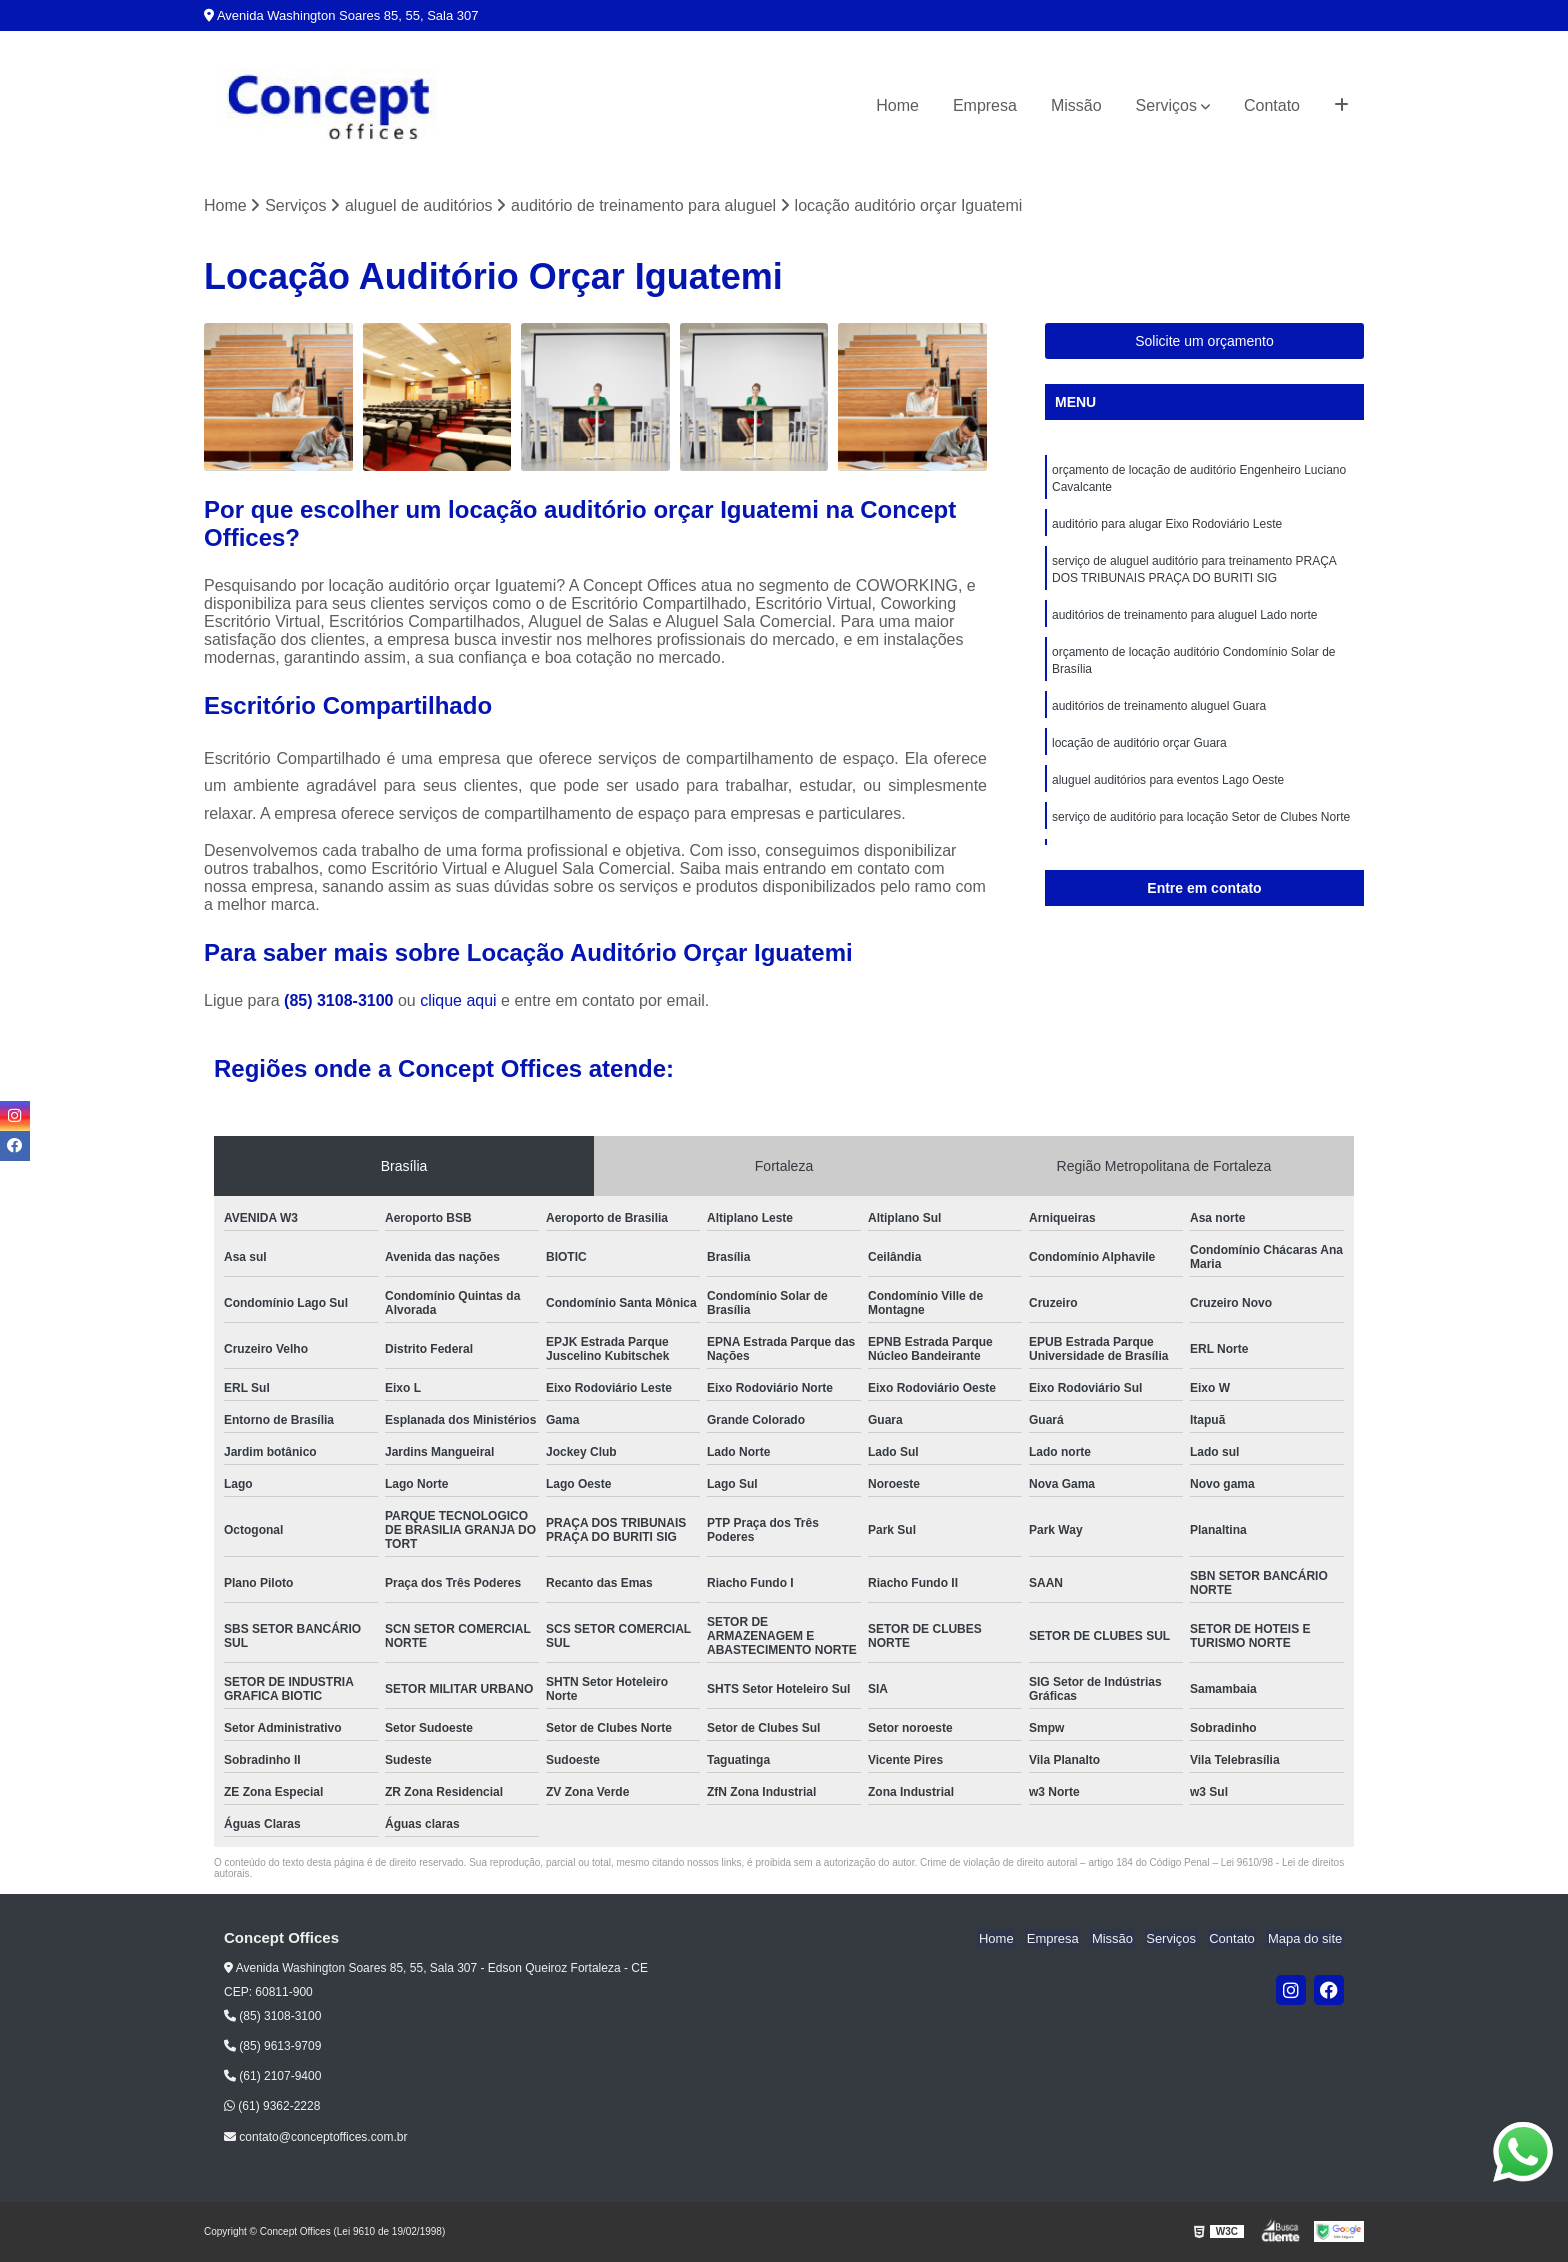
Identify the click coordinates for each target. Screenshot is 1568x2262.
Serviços (1166, 105)
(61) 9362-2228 (272, 2107)
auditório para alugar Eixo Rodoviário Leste (1167, 527)
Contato (1272, 105)
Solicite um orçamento (1204, 342)
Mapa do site (1306, 1939)
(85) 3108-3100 (341, 1001)
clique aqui (458, 1001)
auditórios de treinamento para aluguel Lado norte (1185, 621)
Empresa (985, 105)
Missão (1076, 105)
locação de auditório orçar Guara (1139, 753)
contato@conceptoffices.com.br (315, 2138)
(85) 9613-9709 (272, 2047)
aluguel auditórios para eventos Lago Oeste (1168, 791)
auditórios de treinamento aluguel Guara (1159, 715)
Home (897, 105)
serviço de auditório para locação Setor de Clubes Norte (1201, 829)
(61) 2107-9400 (272, 2077)
